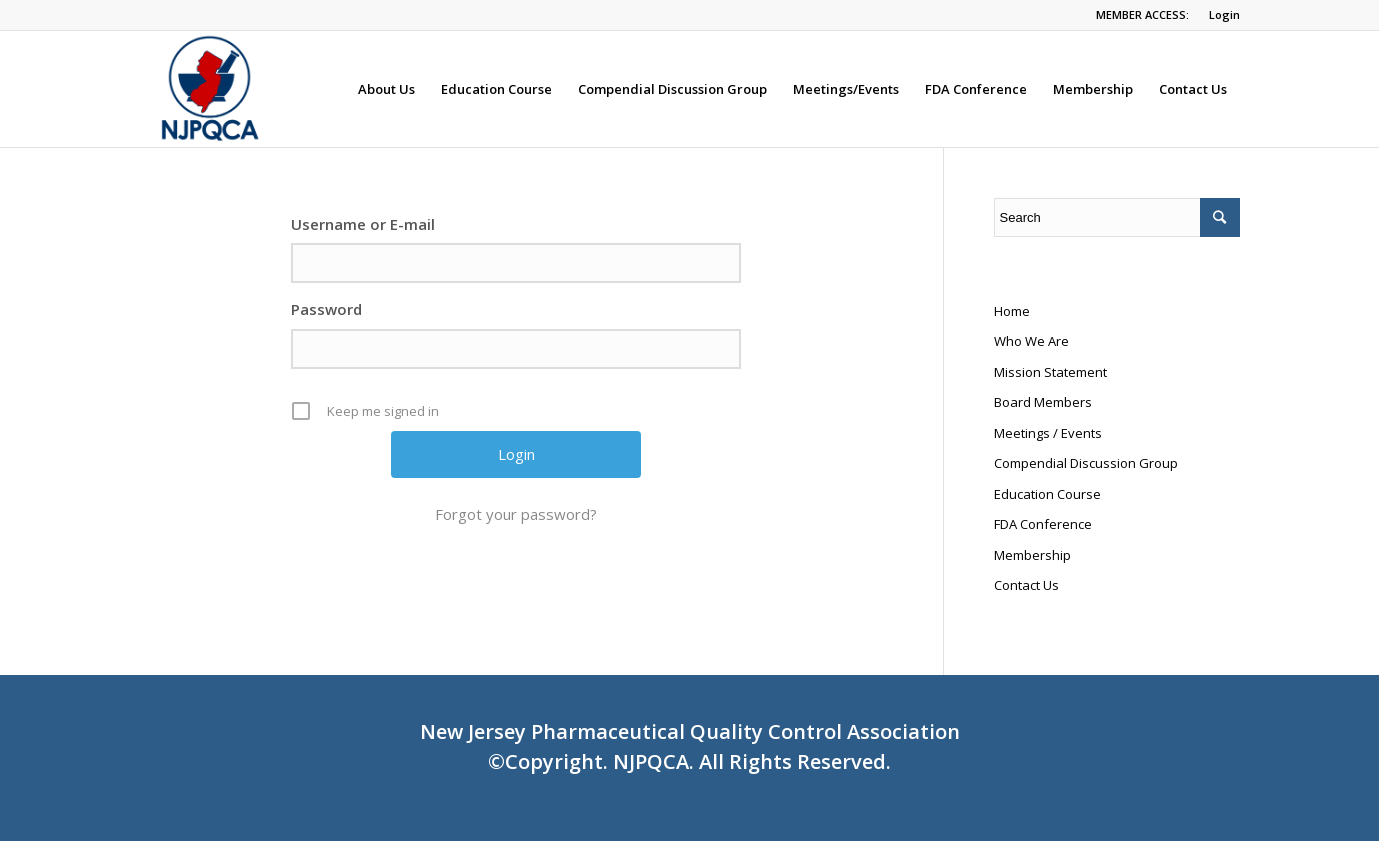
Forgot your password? (516, 514)
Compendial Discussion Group (1086, 463)
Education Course (1047, 494)
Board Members (1043, 402)
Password (326, 309)
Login (1224, 14)
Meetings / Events (1048, 433)
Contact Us (1026, 585)
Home (1012, 311)
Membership (1032, 555)
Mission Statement (1050, 372)
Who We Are (1031, 341)
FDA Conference (1043, 524)
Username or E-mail (363, 224)
